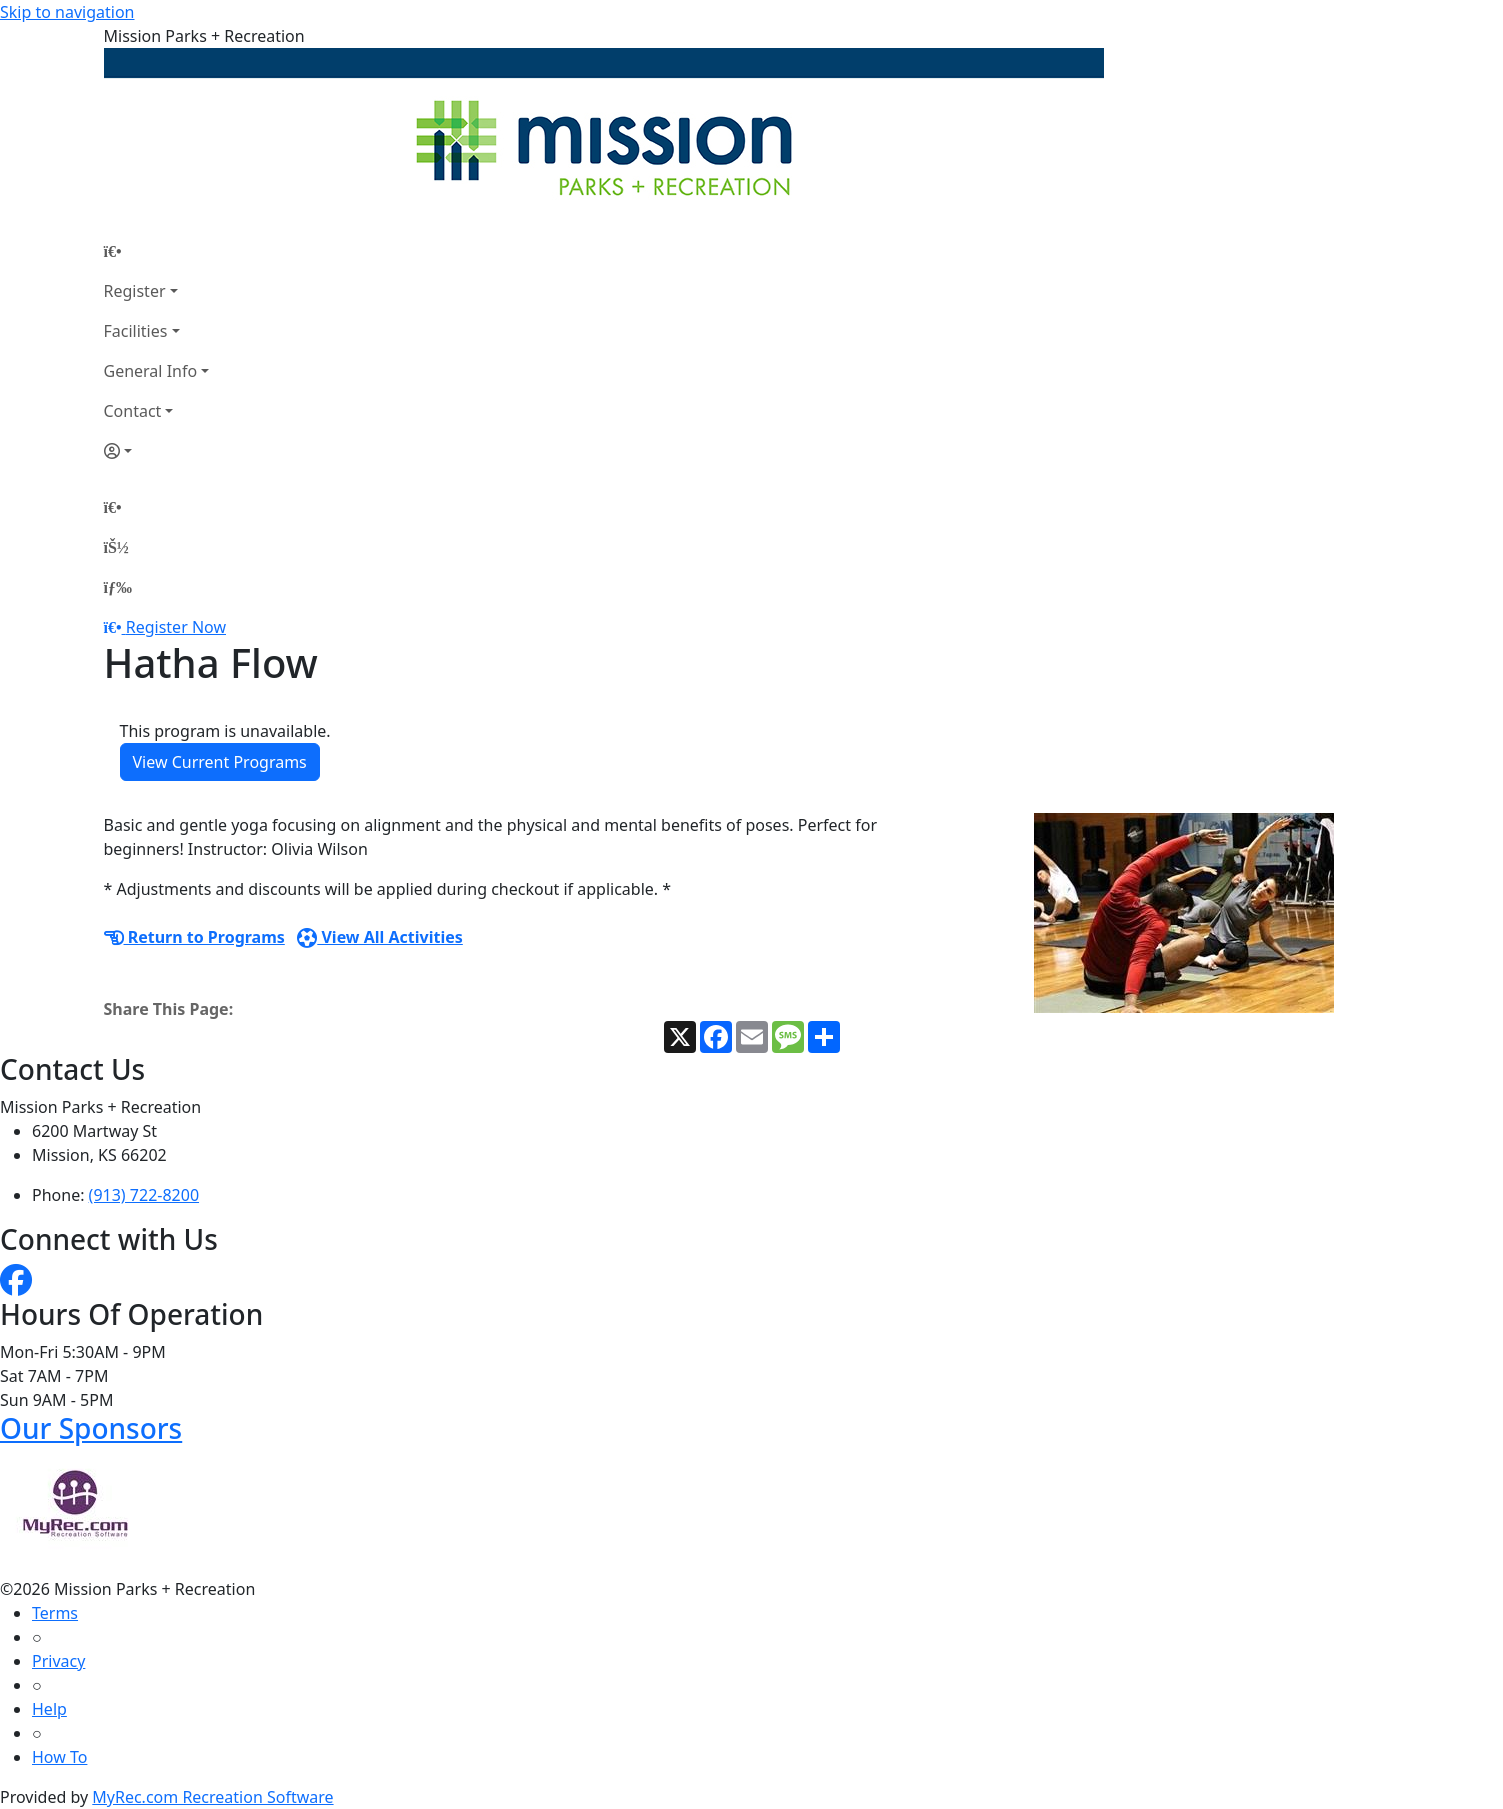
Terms (55, 1613)
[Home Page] (157, 251)
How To (59, 1757)
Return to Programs (194, 937)
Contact (133, 411)
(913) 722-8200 (144, 1195)
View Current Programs (220, 762)
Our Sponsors (91, 1428)
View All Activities (380, 937)
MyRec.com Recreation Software (212, 1797)
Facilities (136, 331)
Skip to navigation (67, 12)
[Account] (157, 451)
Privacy (58, 1661)
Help (49, 1709)
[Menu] (118, 587)
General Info (151, 371)
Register (135, 291)
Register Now (176, 627)
